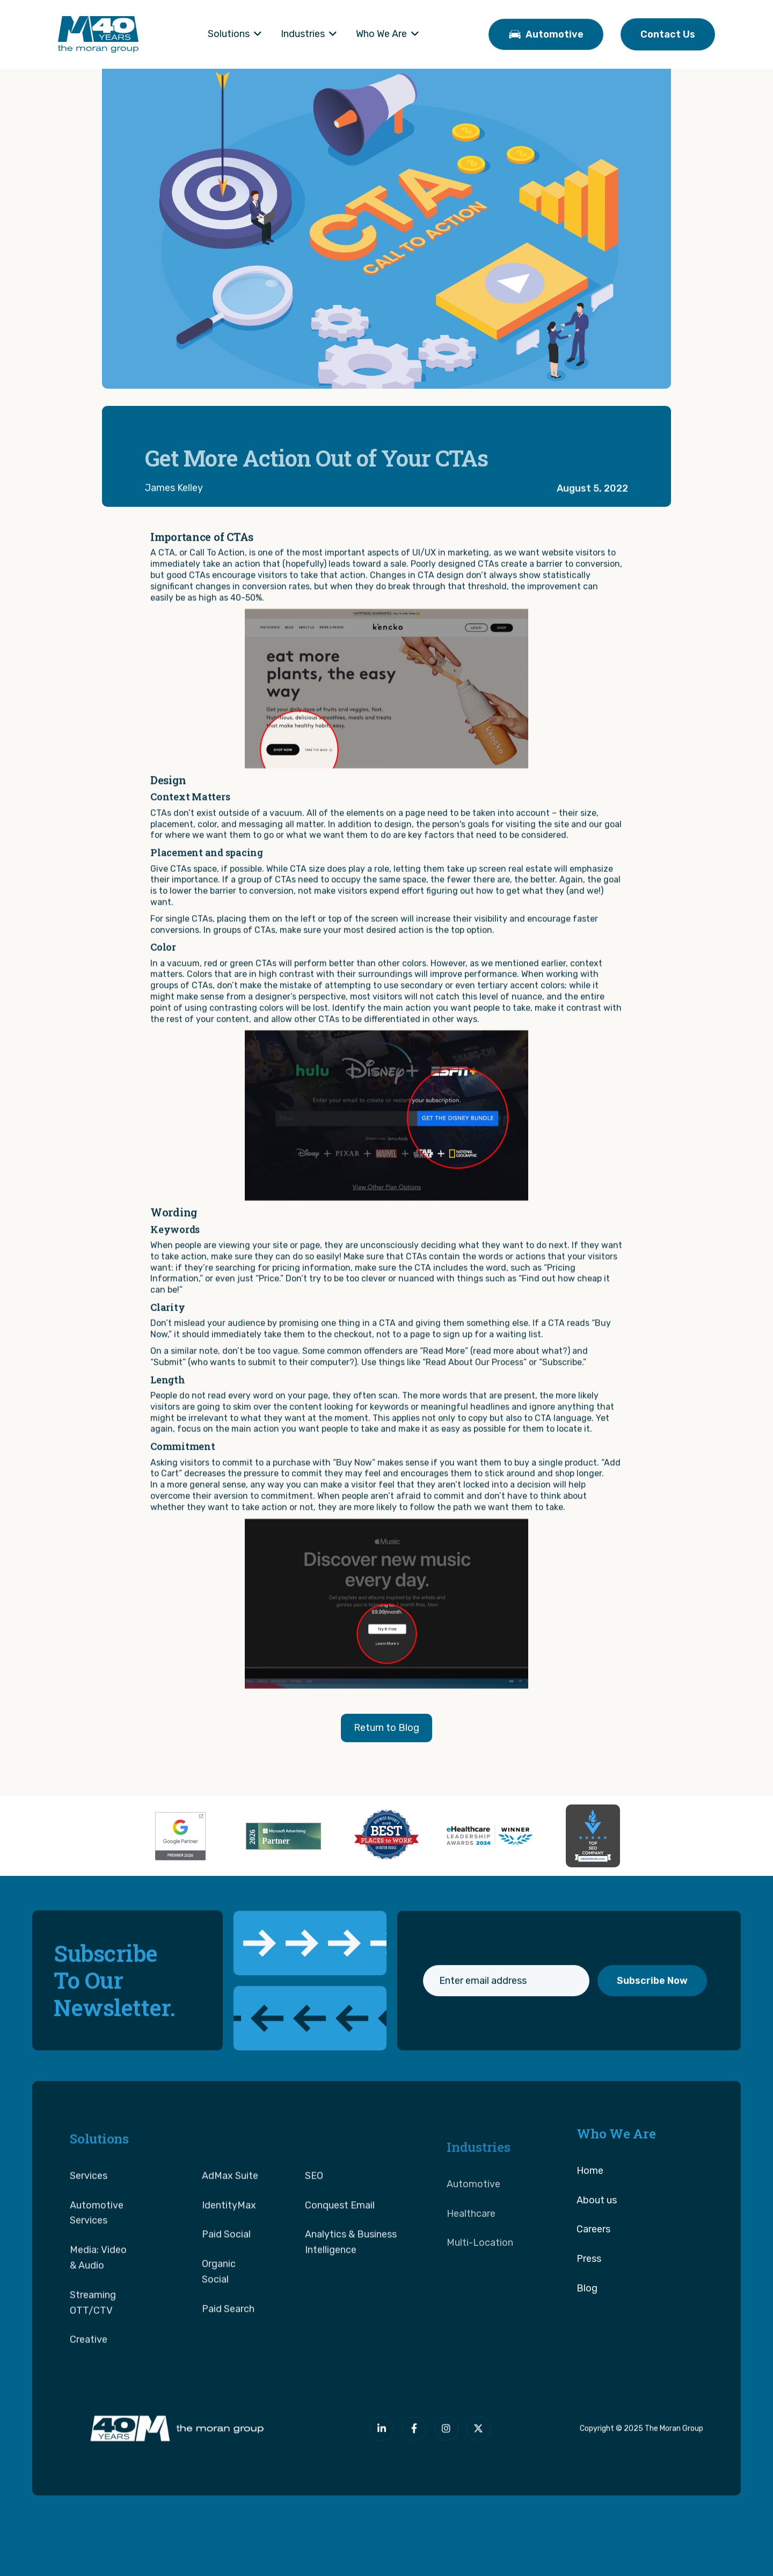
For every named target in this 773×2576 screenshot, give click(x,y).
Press (589, 2306)
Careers (593, 2277)
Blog (587, 2336)
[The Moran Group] (175, 2440)
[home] (98, 34)
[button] (235, 34)
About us (597, 2248)
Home (590, 2218)
